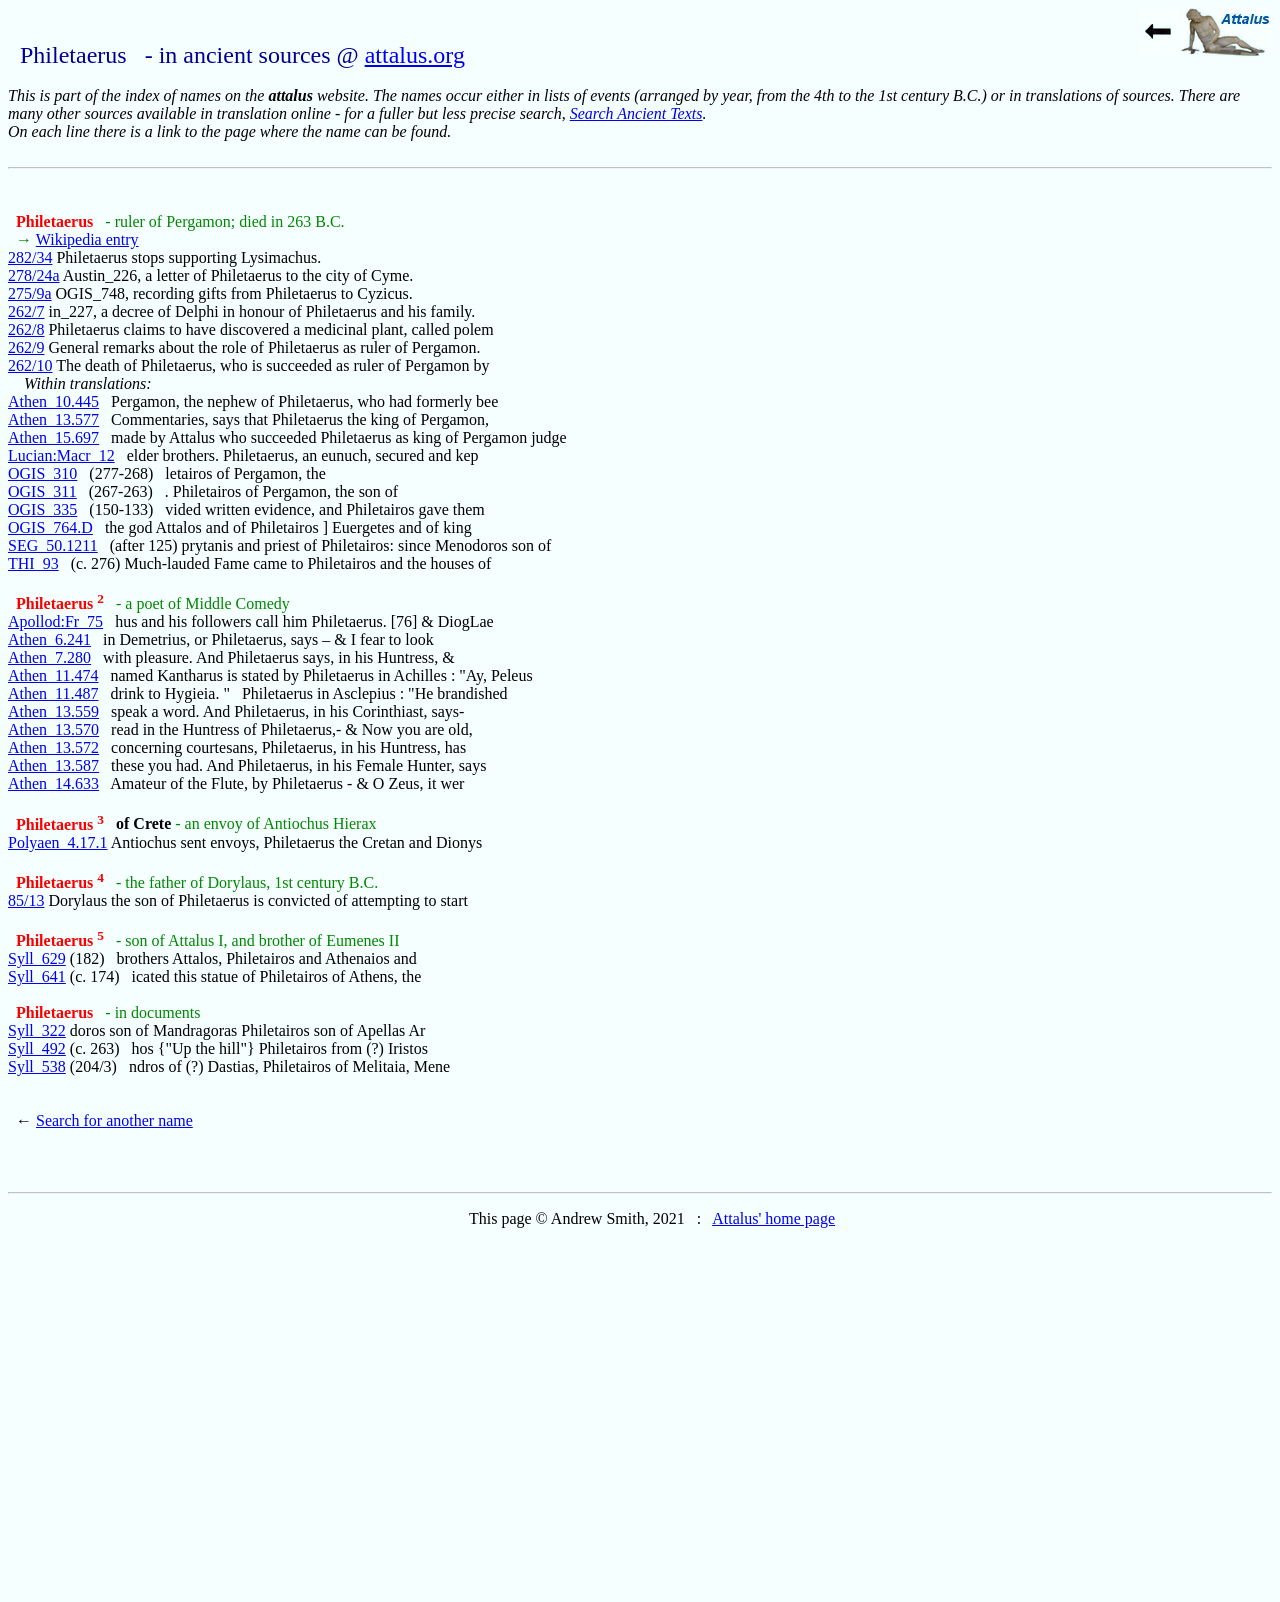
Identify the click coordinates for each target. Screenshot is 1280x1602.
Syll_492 (37, 1048)
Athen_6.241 (49, 639)
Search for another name (114, 1120)
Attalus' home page (773, 1218)
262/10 (30, 365)
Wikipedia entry (87, 239)
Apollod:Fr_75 (55, 621)
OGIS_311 (42, 491)
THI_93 (33, 563)
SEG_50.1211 (53, 545)
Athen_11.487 (53, 693)
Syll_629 (37, 958)
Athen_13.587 (53, 765)
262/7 (26, 311)
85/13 (26, 900)
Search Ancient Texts (636, 113)
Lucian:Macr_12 (61, 455)
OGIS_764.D (50, 527)
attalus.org (415, 55)
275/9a (30, 293)
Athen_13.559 (53, 711)
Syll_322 (37, 1030)
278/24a (34, 275)
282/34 (30, 257)
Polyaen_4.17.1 (58, 842)
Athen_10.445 (53, 401)
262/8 (26, 329)
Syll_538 (37, 1066)
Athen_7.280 (49, 657)
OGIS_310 (42, 473)
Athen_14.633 (53, 783)
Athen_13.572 (53, 747)
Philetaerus (56, 221)
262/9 (26, 347)
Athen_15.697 (53, 437)
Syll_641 (37, 976)
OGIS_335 (42, 509)
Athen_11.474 (53, 675)
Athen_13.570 (53, 729)
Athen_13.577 (53, 419)
